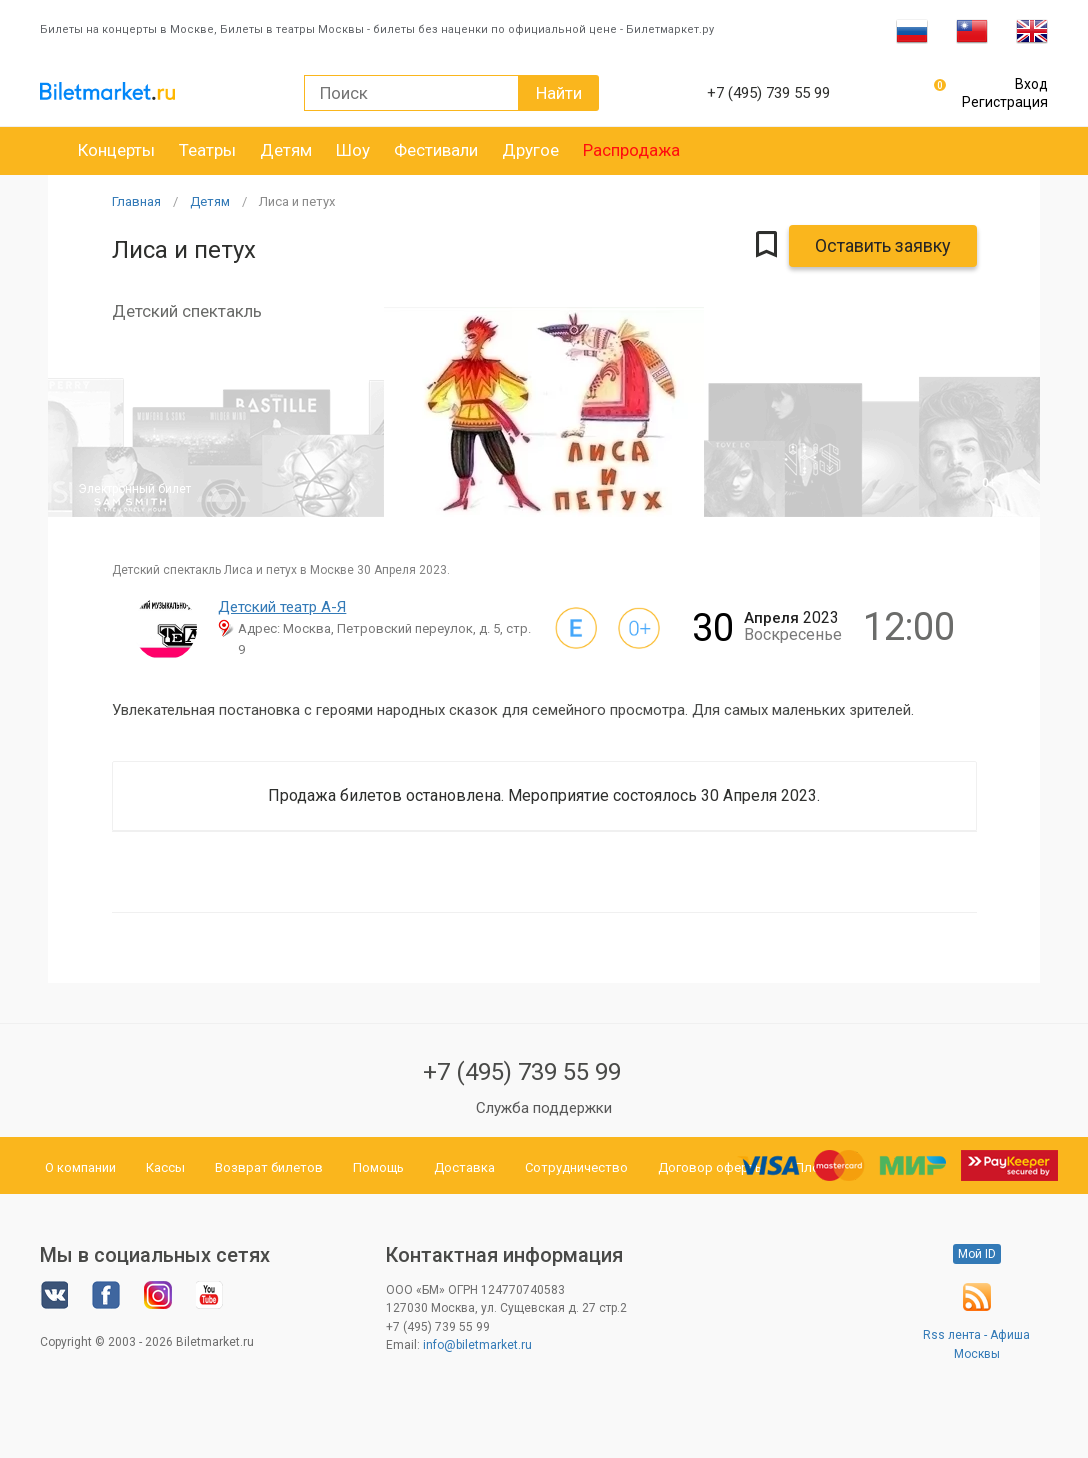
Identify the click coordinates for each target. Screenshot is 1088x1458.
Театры (207, 150)
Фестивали (436, 150)
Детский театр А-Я (282, 607)
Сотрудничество (576, 1167)
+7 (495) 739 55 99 (522, 1072)
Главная (136, 201)
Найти (559, 93)
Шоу (353, 150)
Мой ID (977, 1254)
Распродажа (631, 150)
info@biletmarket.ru (477, 1345)
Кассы (165, 1167)
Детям (286, 150)
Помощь (378, 1167)
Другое (530, 150)
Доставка (464, 1167)
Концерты (116, 150)
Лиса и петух (297, 201)
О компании (80, 1167)
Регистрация (1005, 102)
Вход (1031, 84)
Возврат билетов (269, 1167)
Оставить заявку (883, 245)
